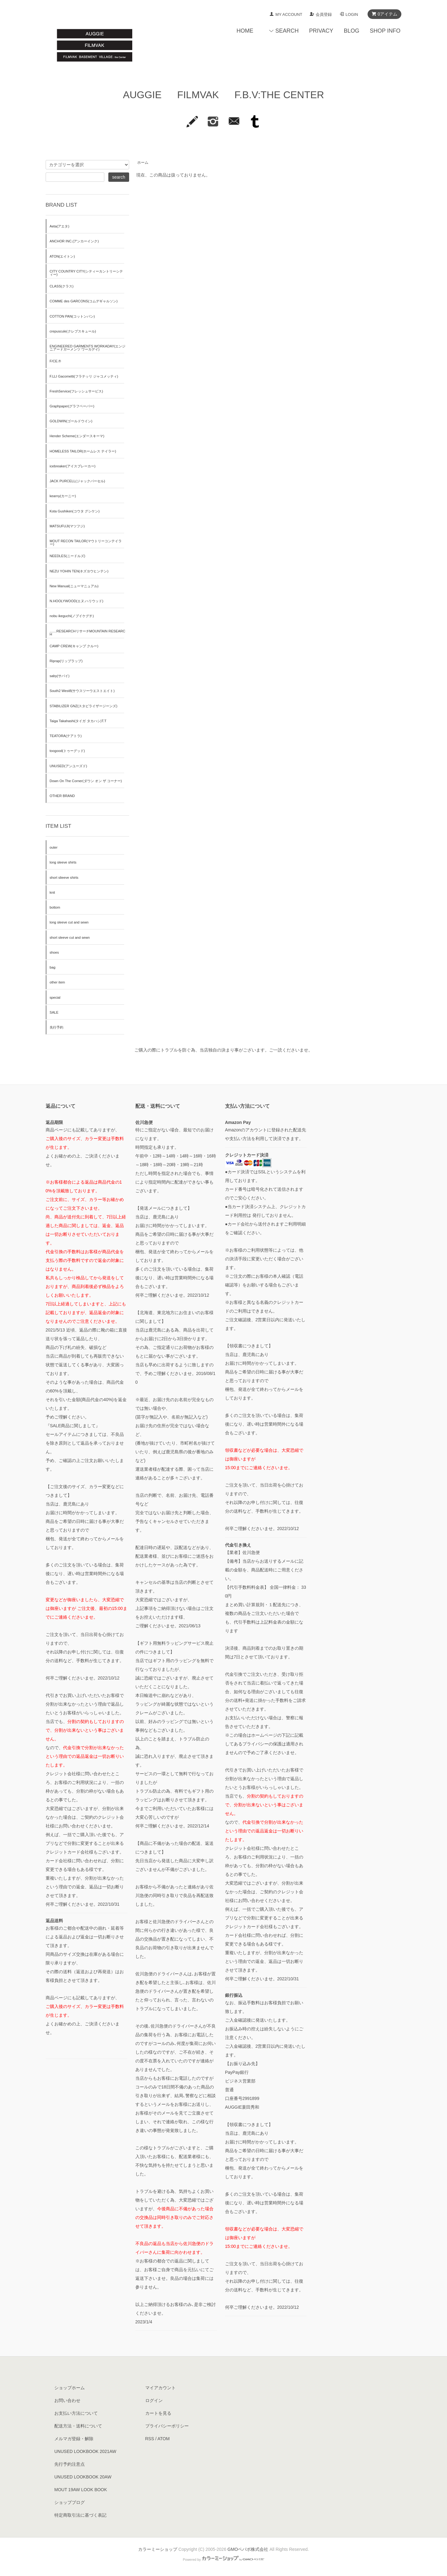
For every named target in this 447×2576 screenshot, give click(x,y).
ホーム (142, 162)
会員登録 (324, 14)
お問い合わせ (67, 2400)
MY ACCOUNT (288, 14)
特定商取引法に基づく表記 (80, 2515)
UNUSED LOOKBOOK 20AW (82, 2476)
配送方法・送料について (78, 2425)
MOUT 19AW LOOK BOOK (80, 2489)
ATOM (163, 2438)
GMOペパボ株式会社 (248, 2549)
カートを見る (158, 2413)
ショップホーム (69, 2387)
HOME (245, 31)
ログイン (154, 2400)
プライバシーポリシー (167, 2425)
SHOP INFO (385, 31)
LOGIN (351, 14)
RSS (149, 2438)
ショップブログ (69, 2502)
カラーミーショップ (157, 2549)
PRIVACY (321, 31)
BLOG (351, 31)
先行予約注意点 (69, 2464)
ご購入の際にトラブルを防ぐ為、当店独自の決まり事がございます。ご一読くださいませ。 (223, 1049)
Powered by (223, 2559)
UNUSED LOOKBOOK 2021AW (85, 2451)
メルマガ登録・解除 (73, 2438)
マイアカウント (160, 2387)
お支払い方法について (76, 2413)
